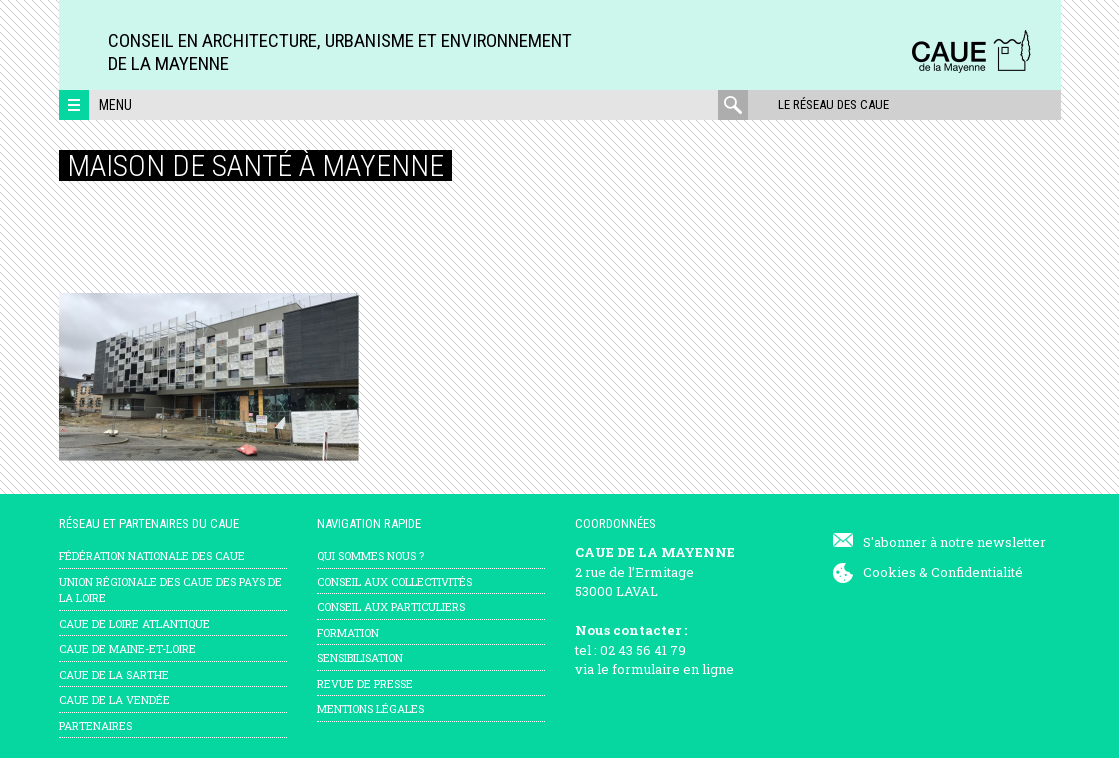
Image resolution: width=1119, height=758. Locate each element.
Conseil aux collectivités (394, 581)
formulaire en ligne (673, 669)
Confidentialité (977, 572)
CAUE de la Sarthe (114, 674)
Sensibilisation (360, 657)
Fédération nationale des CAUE (152, 555)
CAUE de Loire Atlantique (134, 623)
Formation (348, 632)
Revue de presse (365, 683)
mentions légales (370, 708)
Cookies (889, 572)
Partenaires (95, 725)
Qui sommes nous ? (370, 555)
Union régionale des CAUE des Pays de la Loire (170, 590)
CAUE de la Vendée (114, 699)
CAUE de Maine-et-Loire (127, 648)
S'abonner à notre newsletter (954, 542)
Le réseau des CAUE (833, 104)
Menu (115, 105)
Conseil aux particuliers (391, 606)
